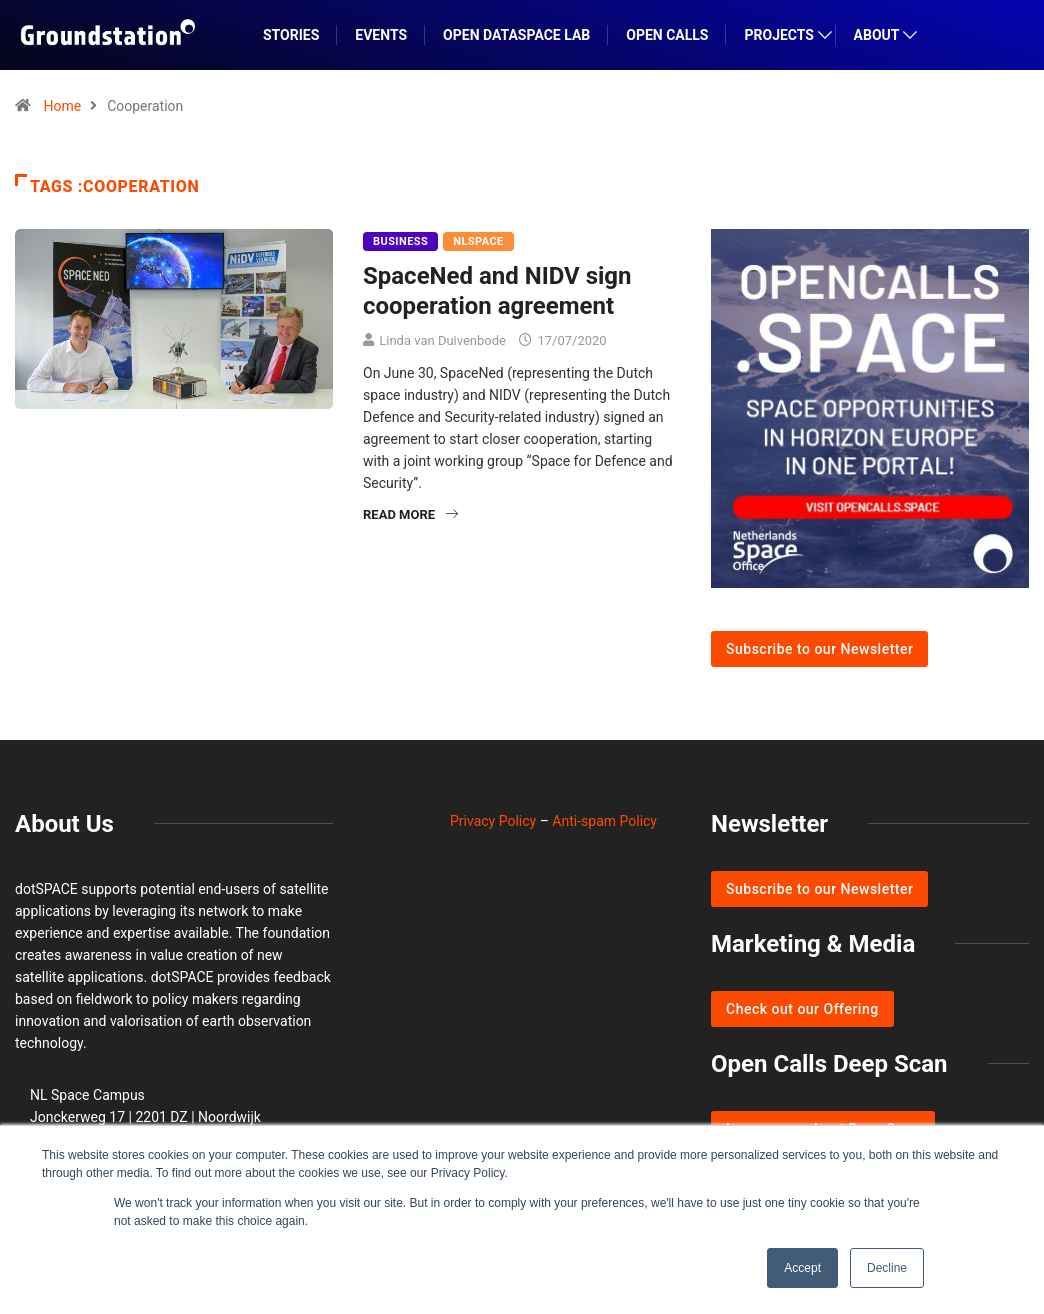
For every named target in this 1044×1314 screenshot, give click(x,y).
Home (62, 106)
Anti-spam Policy (604, 821)
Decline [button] (887, 1268)
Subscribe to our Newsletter (819, 649)
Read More (410, 514)
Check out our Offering (802, 1009)
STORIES (291, 35)
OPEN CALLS (667, 35)
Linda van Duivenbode (442, 340)
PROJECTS (779, 35)
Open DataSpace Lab (516, 35)
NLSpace (478, 241)
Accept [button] (802, 1268)
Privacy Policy (493, 821)
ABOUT (877, 35)
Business (400, 241)
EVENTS (381, 35)
